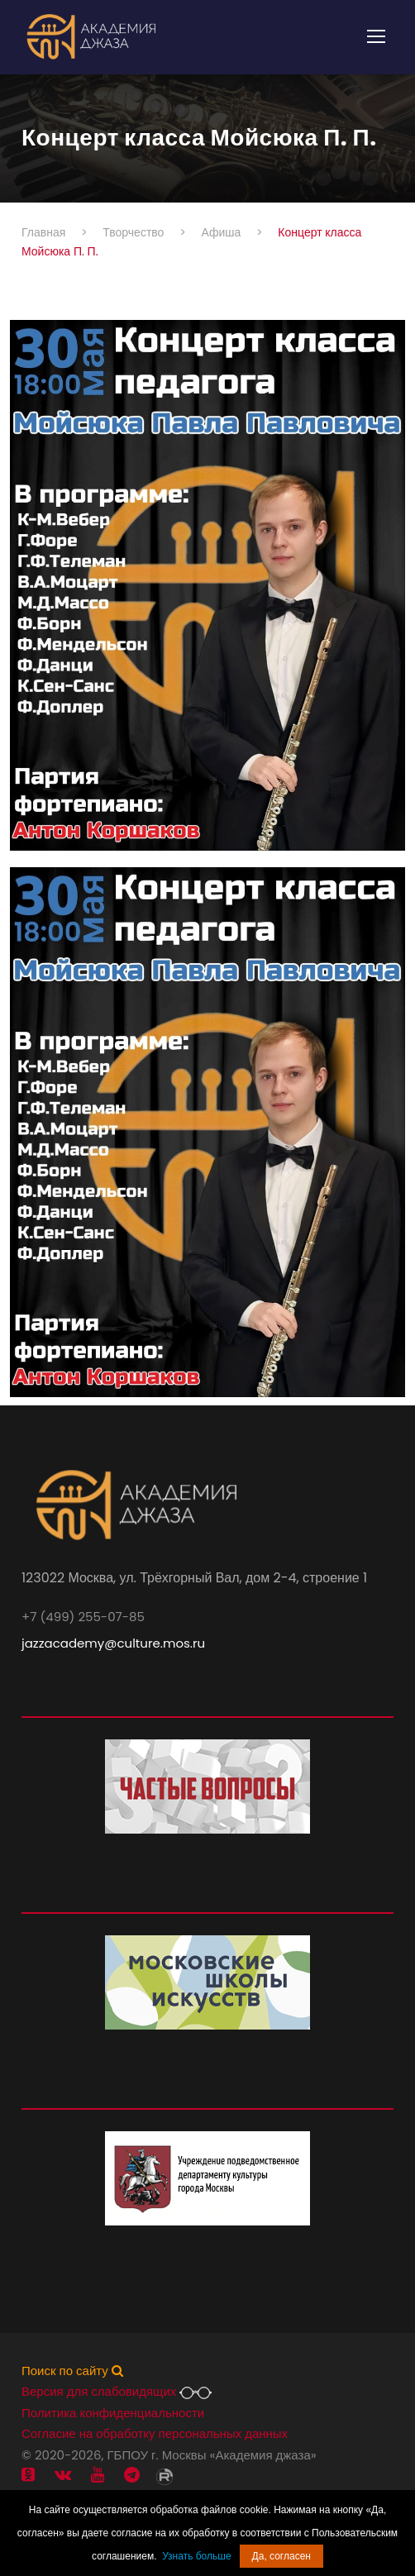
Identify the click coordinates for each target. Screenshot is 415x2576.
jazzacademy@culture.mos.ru (113, 1643)
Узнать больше (196, 2556)
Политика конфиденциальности (112, 2412)
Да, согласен (281, 2556)
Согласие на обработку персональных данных (154, 2433)
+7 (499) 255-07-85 (83, 1616)
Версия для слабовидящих (116, 2391)
